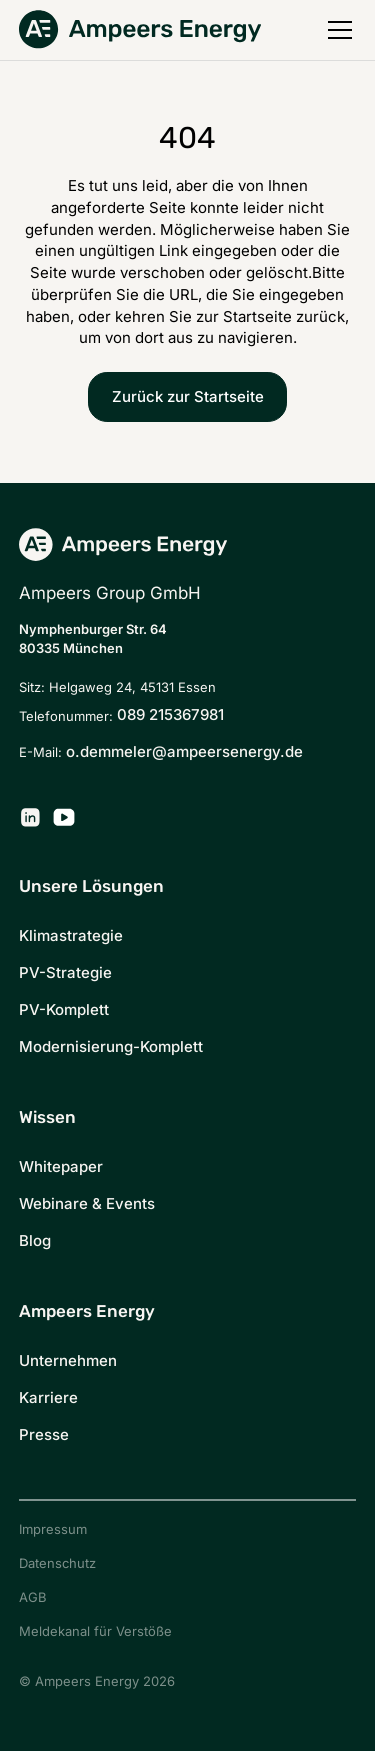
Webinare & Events (87, 1203)
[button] (336, 30)
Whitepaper (61, 1166)
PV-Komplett (64, 1009)
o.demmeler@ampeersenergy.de (184, 751)
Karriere (48, 1397)
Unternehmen (68, 1360)
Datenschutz (57, 1563)
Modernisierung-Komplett (111, 1046)
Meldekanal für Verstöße (95, 1631)
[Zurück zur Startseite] (140, 29)
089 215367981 (170, 714)
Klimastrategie (71, 935)
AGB (33, 1597)
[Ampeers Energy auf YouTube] (64, 817)
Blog (35, 1240)
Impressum (53, 1529)
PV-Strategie (65, 972)
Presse (44, 1434)
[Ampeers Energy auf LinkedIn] (30, 817)
